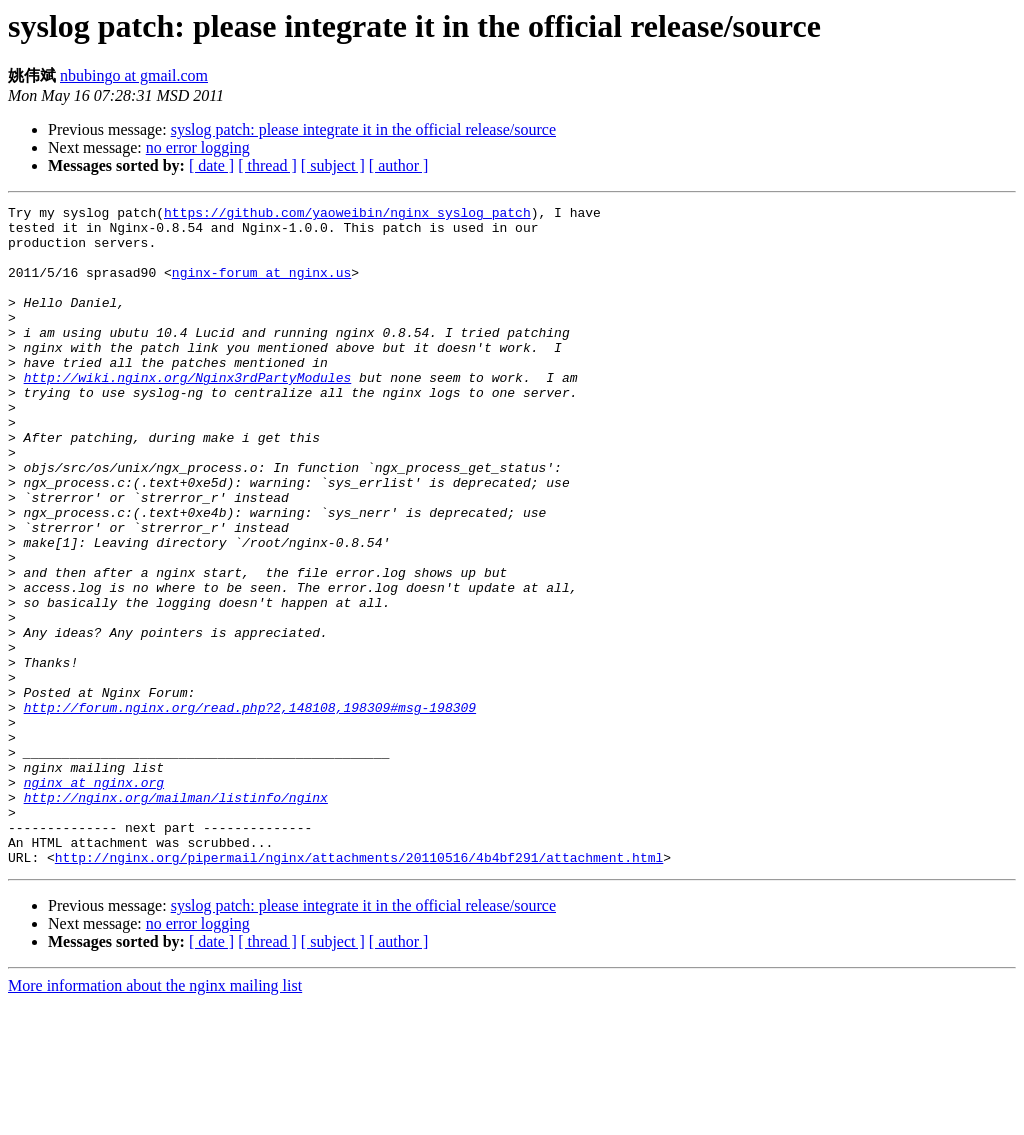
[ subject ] (333, 165)
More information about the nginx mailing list (155, 1117)
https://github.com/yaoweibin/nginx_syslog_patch (347, 215)
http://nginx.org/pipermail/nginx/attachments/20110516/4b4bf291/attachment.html (359, 989)
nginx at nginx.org (94, 899)
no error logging (198, 147)
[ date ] (211, 165)
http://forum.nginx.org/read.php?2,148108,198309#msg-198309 (250, 809)
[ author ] (399, 165)
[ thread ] (267, 165)
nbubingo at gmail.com (134, 75)
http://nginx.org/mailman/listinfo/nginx (176, 917)
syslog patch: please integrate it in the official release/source (363, 129)
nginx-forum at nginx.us (261, 287)
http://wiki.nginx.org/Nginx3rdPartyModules (188, 413)
